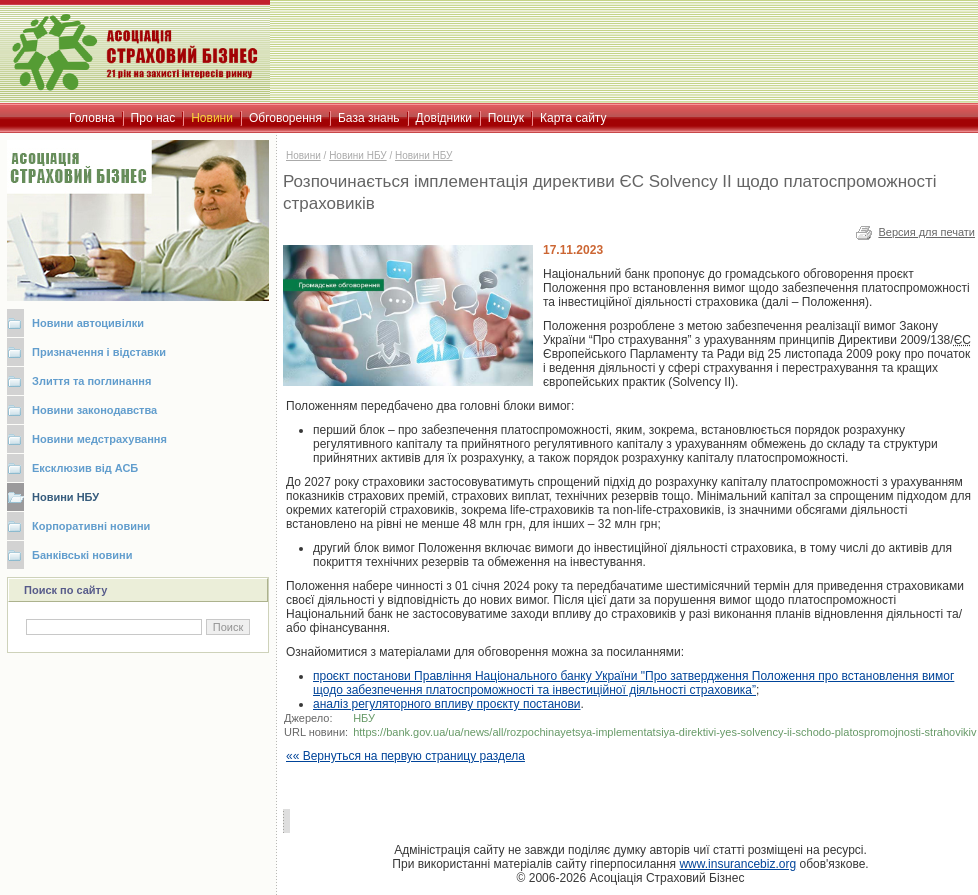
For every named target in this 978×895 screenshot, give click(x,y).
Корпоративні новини (91, 526)
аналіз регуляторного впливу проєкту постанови (447, 704)
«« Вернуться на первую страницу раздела (405, 756)
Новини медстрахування (99, 439)
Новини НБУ (65, 497)
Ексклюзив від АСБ (85, 468)
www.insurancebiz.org (737, 864)
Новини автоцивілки (88, 323)
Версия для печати (926, 232)
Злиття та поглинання (91, 381)
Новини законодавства (94, 410)
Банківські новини (82, 555)
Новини (303, 155)
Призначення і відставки (99, 352)
